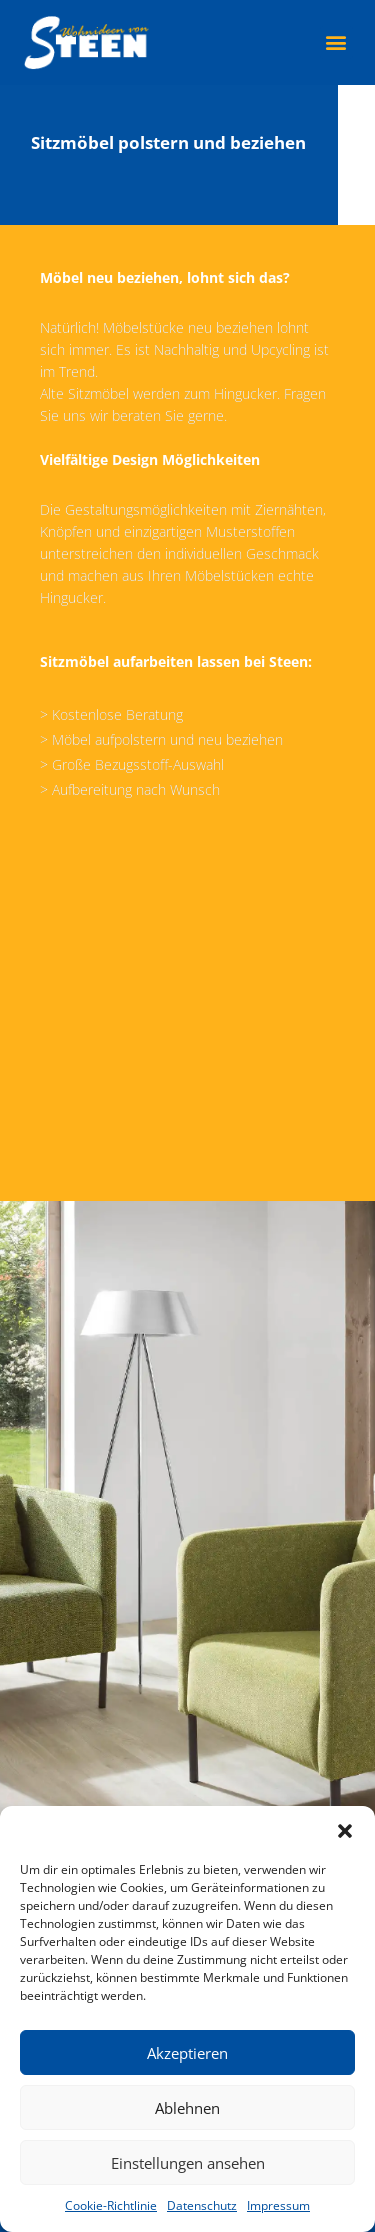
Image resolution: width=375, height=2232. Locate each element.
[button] (345, 1831)
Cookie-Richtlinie (111, 2205)
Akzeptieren (187, 2053)
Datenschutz (202, 2205)
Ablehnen (187, 2108)
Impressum (278, 2205)
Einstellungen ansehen (188, 2163)
